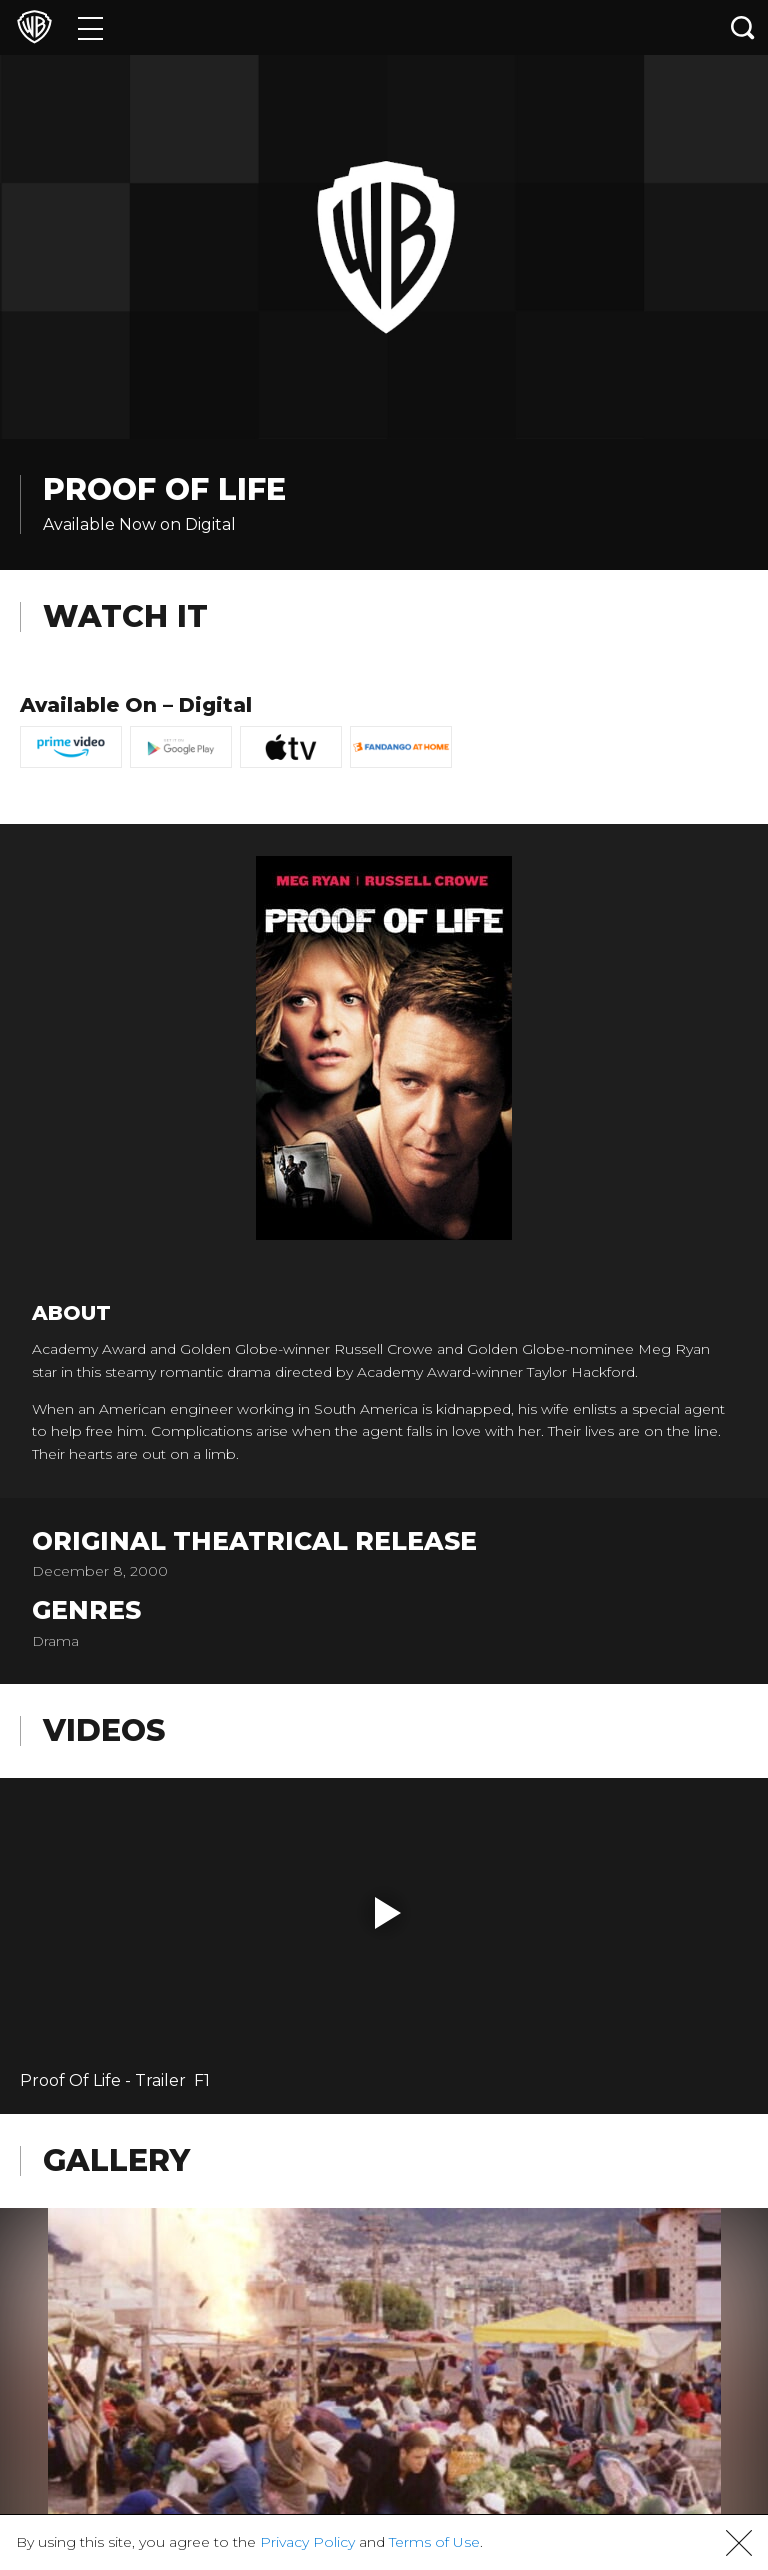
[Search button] (743, 27)
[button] (388, 1913)
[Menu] (90, 27)
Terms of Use (434, 2542)
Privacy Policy (307, 2542)
